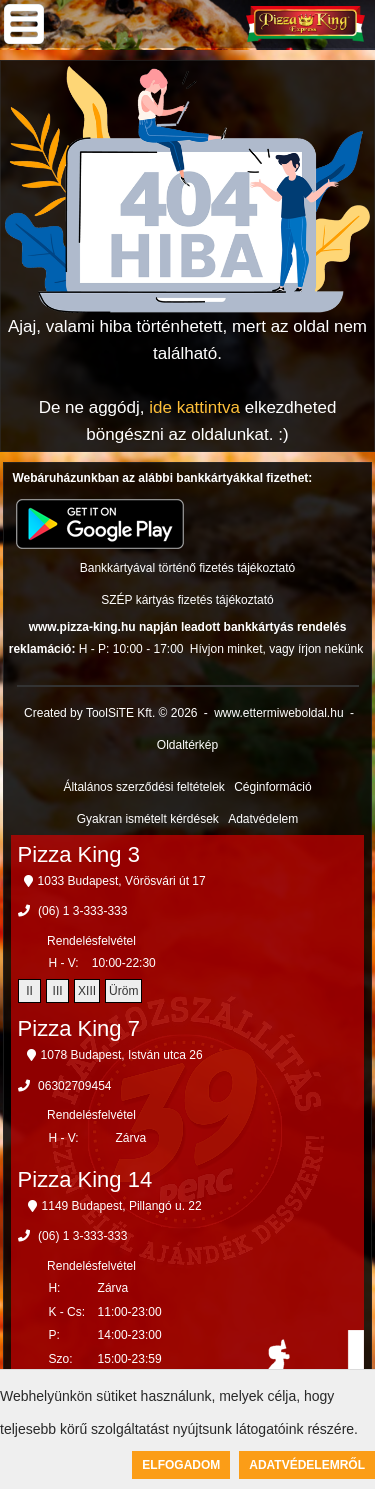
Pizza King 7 (79, 1028)
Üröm (123, 991)
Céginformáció (272, 787)
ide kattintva (194, 407)
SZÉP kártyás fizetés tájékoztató (187, 600)
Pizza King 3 (79, 854)
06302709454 (74, 1086)
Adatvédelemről (307, 1465)
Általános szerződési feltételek (143, 787)
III (58, 991)
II (29, 991)
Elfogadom (181, 1465)
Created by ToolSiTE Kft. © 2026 (110, 713)
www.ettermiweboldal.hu (278, 713)
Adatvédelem (263, 819)
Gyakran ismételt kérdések (148, 819)
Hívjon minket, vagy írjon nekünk (276, 649)
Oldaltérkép (187, 745)
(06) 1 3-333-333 (82, 911)
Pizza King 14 (85, 1179)
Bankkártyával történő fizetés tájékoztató (187, 568)
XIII (87, 991)
